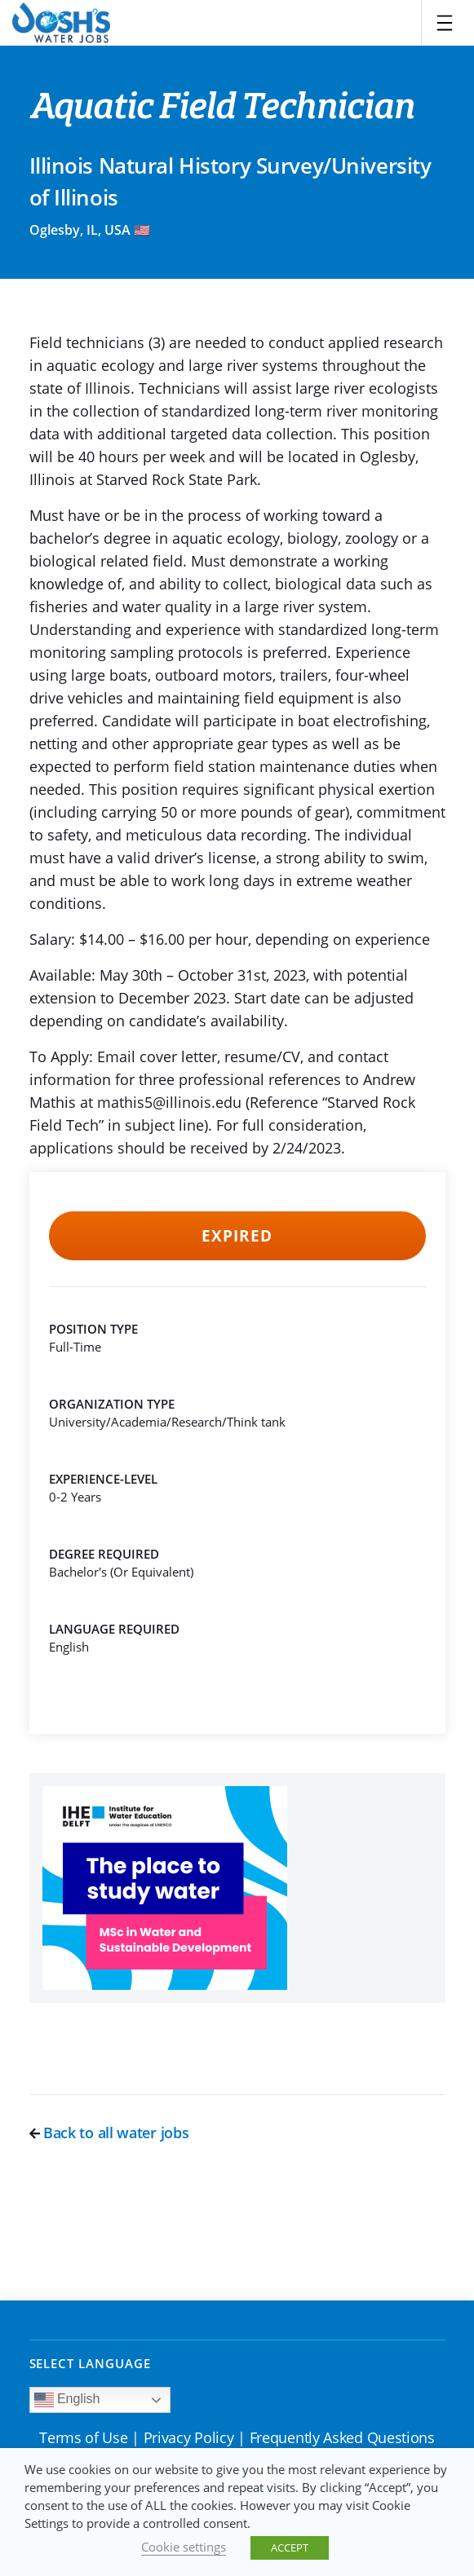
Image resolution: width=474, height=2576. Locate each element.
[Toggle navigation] (444, 23)
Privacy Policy (189, 2437)
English (67, 2400)
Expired (237, 1235)
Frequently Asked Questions (342, 2437)
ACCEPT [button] (289, 2547)
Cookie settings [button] (183, 2547)
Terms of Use (83, 2437)
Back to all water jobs (109, 2132)
